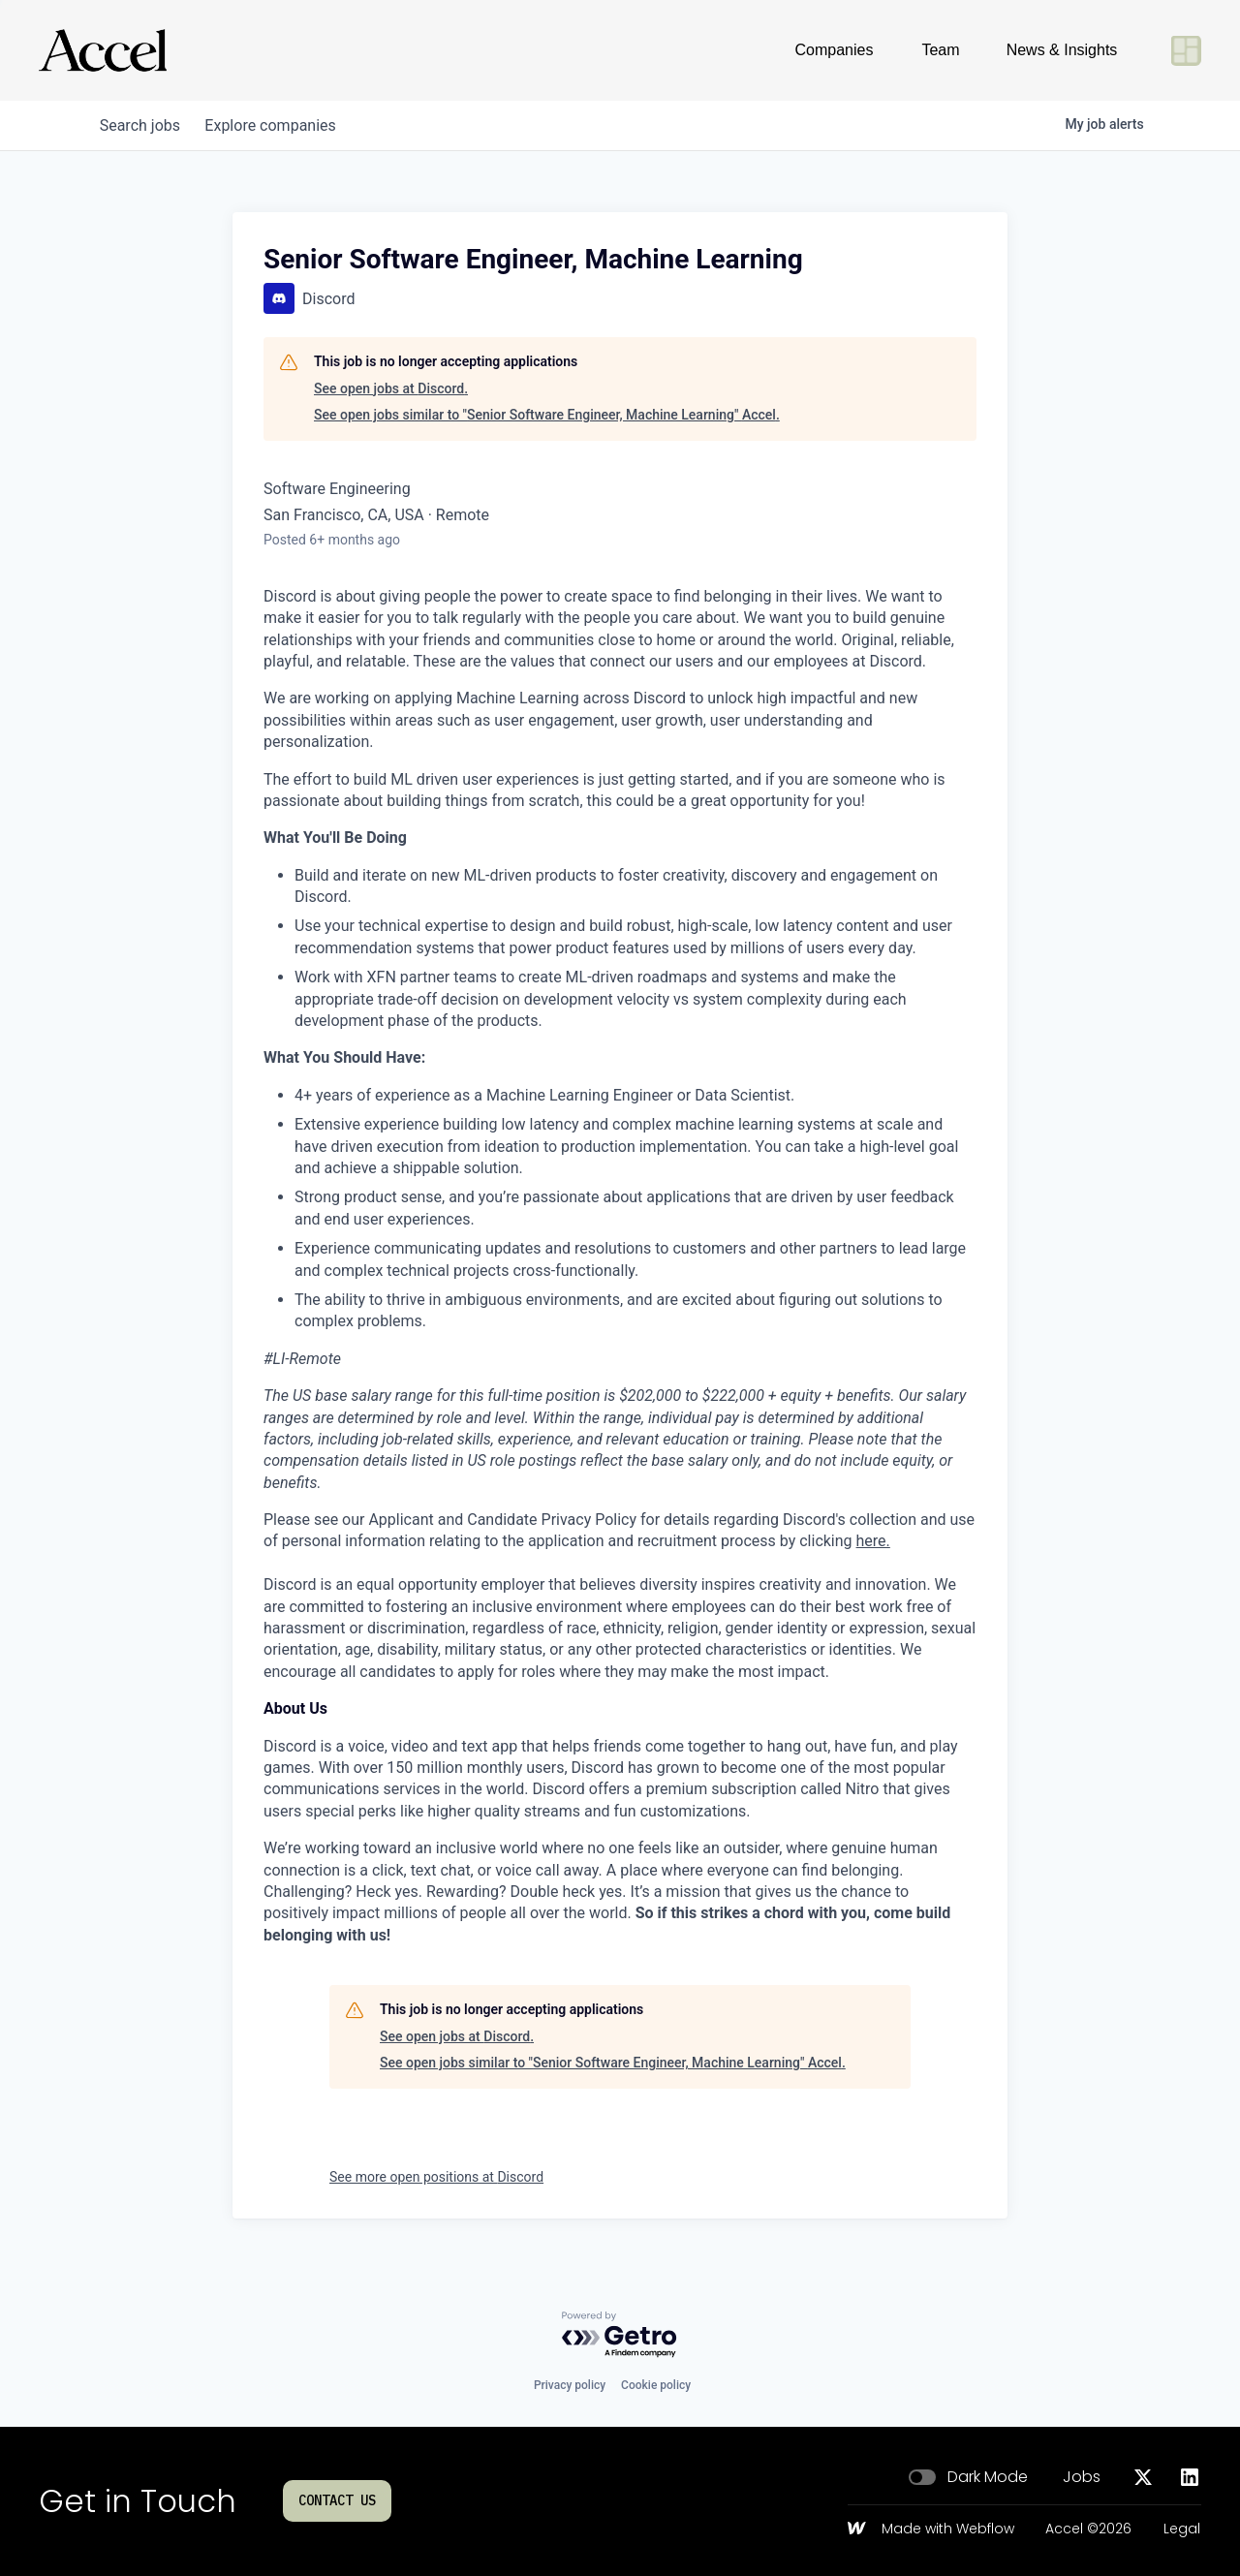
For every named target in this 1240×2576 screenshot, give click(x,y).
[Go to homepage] (103, 50)
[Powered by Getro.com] (620, 2335)
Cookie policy (656, 2385)
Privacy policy (569, 2385)
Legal (1181, 2529)
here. (873, 1541)
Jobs (1081, 2477)
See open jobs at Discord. (391, 388)
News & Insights (1062, 50)
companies (279, 125)
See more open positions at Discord (436, 2177)
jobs (143, 125)
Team (940, 50)
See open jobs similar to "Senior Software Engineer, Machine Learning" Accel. (547, 414)
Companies (834, 50)
